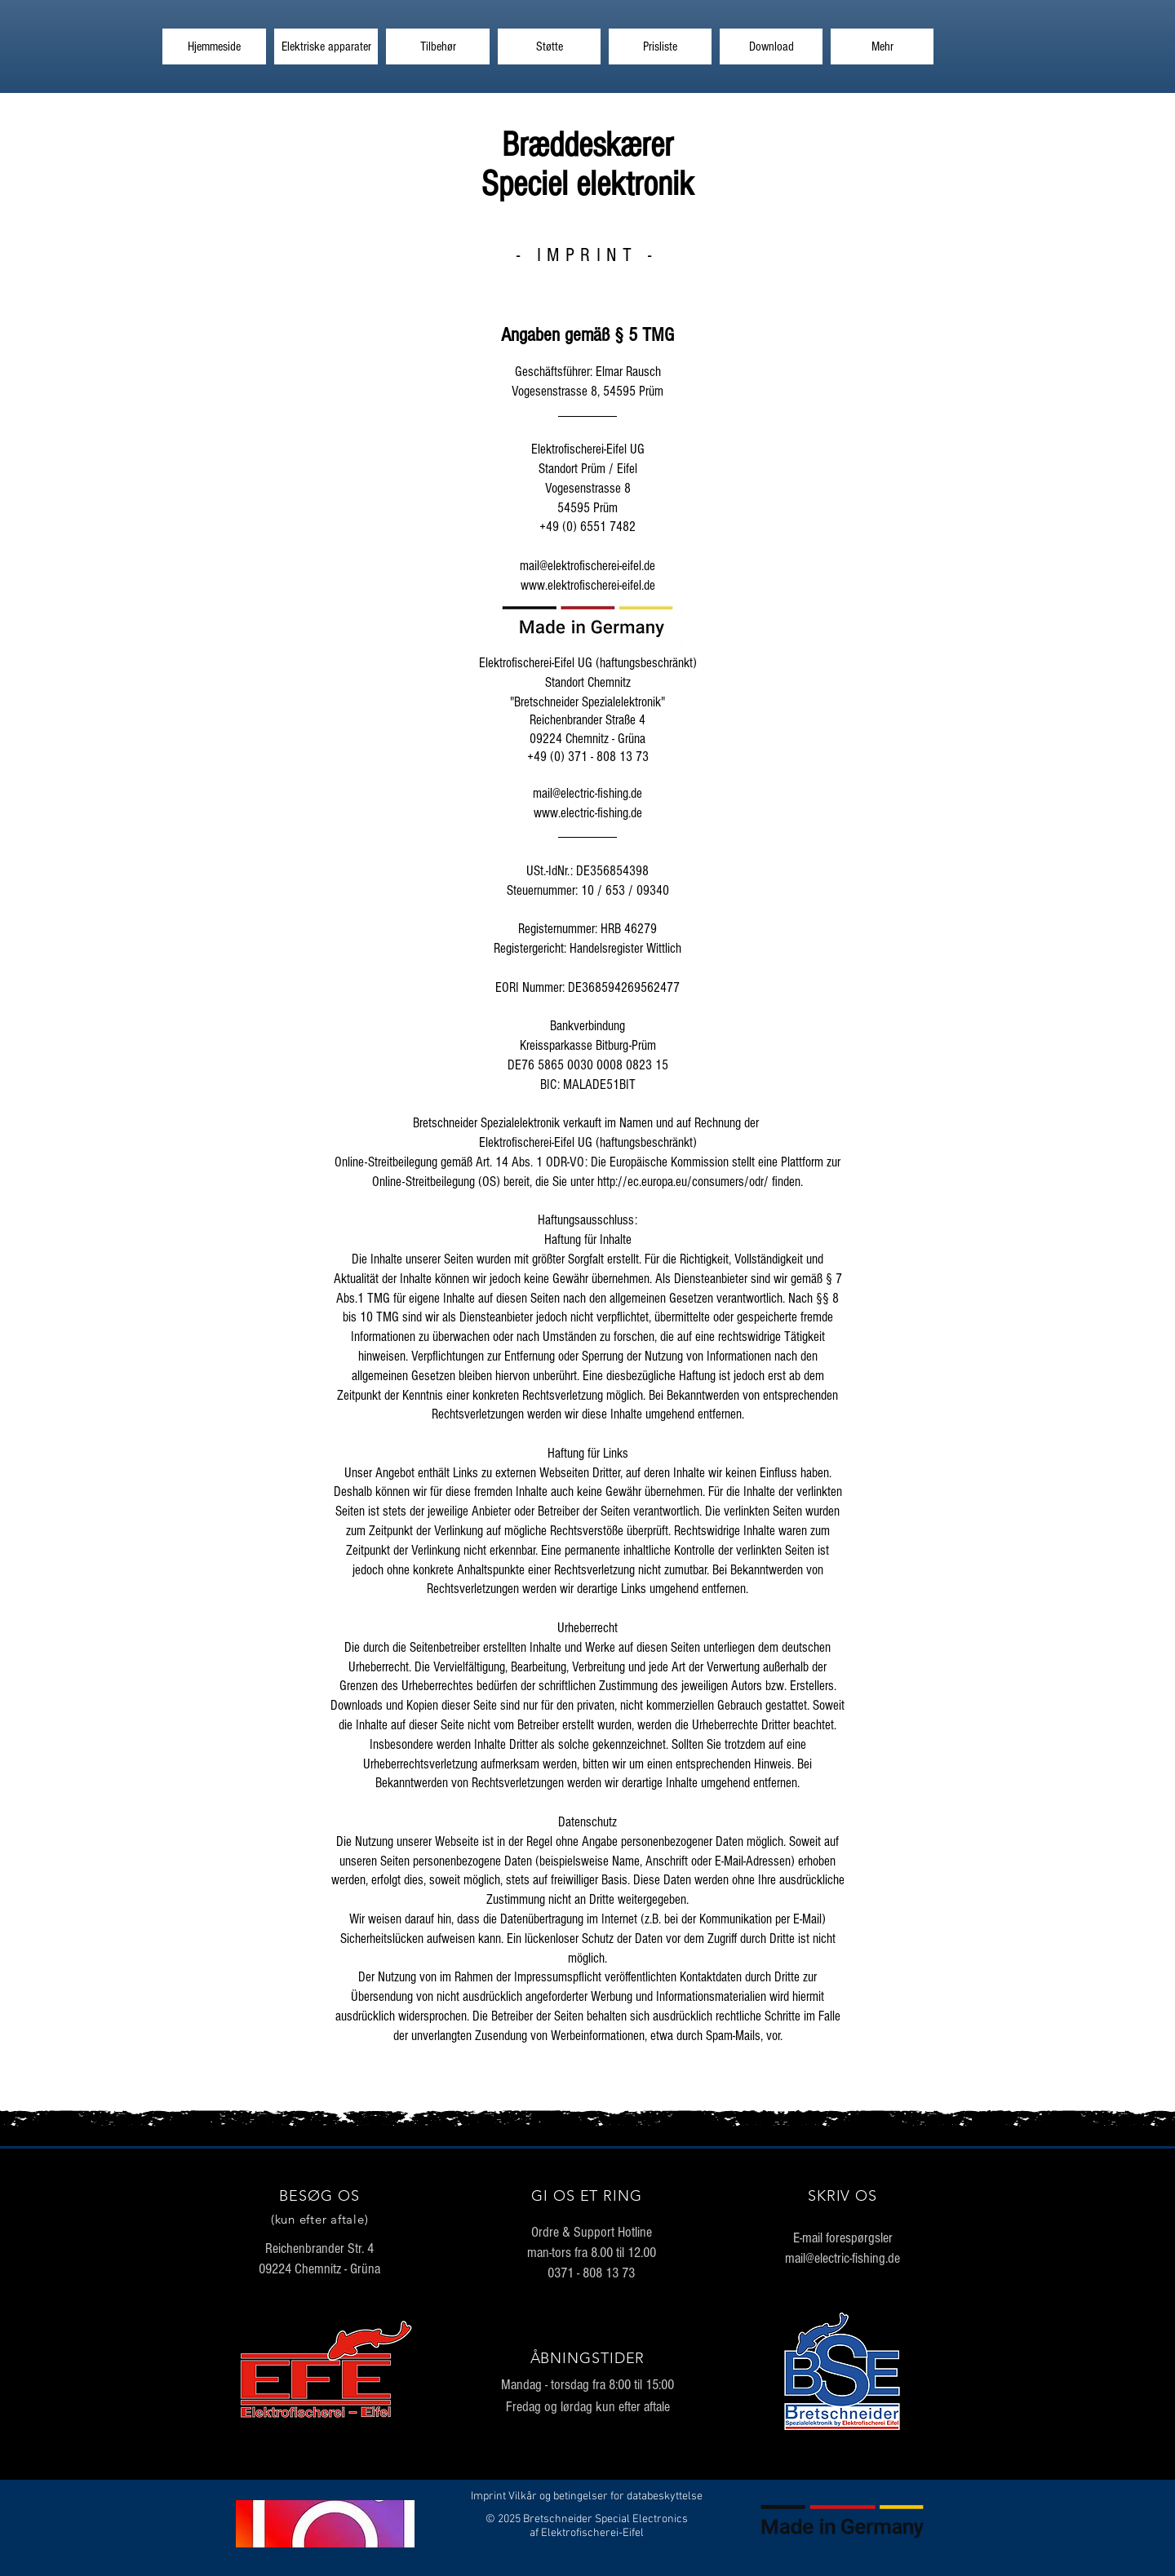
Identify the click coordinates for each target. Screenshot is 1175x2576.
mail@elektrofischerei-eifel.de (587, 565)
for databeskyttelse (656, 2496)
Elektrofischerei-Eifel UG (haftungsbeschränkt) (588, 1142)
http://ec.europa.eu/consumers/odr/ (683, 1181)
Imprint (488, 2496)
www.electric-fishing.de (588, 813)
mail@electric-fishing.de (587, 793)
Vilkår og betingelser (558, 2496)
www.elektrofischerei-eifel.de (588, 585)
